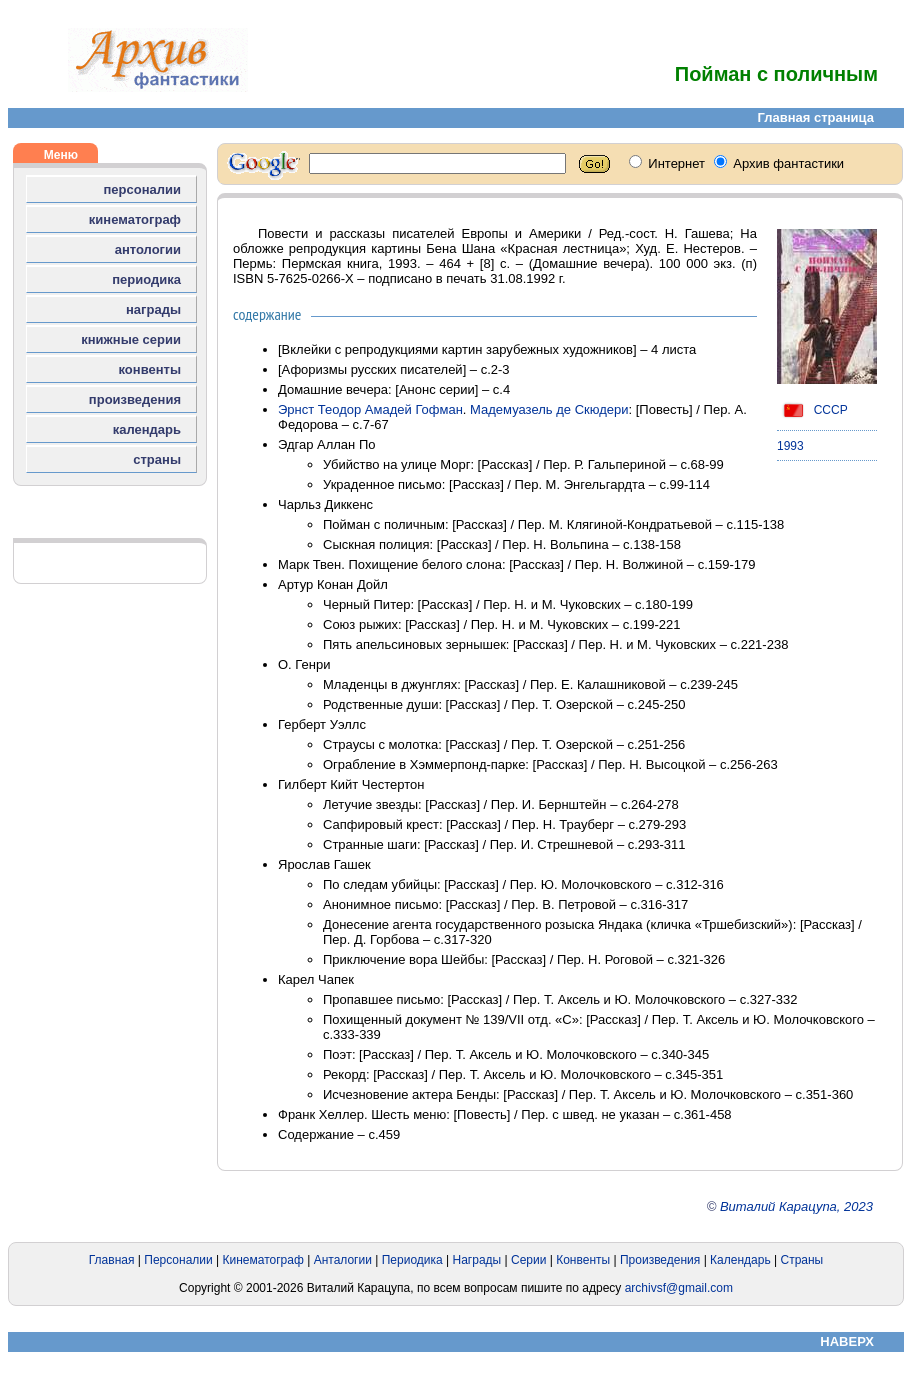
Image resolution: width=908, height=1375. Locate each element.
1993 (790, 446)
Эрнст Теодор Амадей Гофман (370, 409)
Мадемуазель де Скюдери (549, 409)
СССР (812, 410)
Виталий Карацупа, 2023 (796, 1206)
